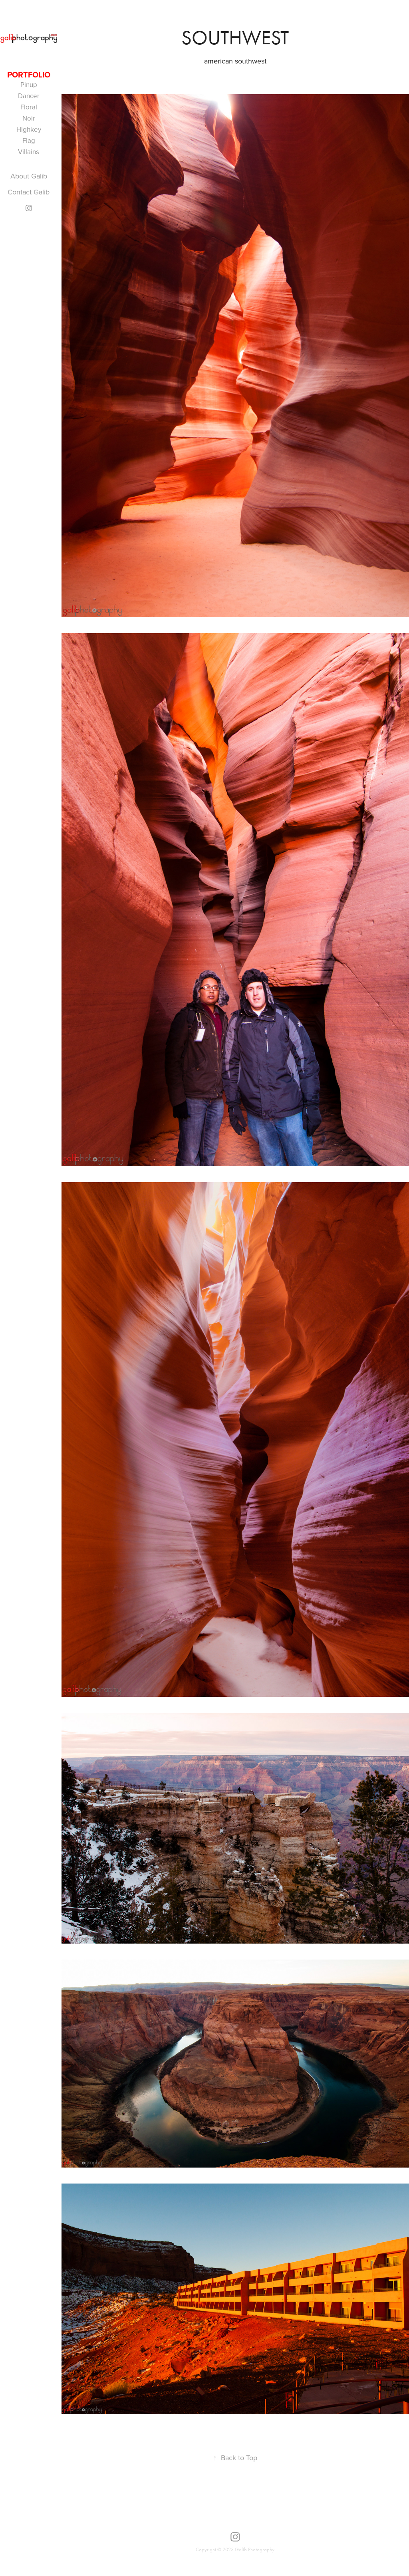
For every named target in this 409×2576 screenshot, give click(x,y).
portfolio (28, 74)
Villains (28, 152)
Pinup (28, 84)
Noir (28, 118)
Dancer (29, 96)
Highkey (28, 129)
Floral (28, 107)
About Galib (28, 176)
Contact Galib (29, 192)
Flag (28, 140)
